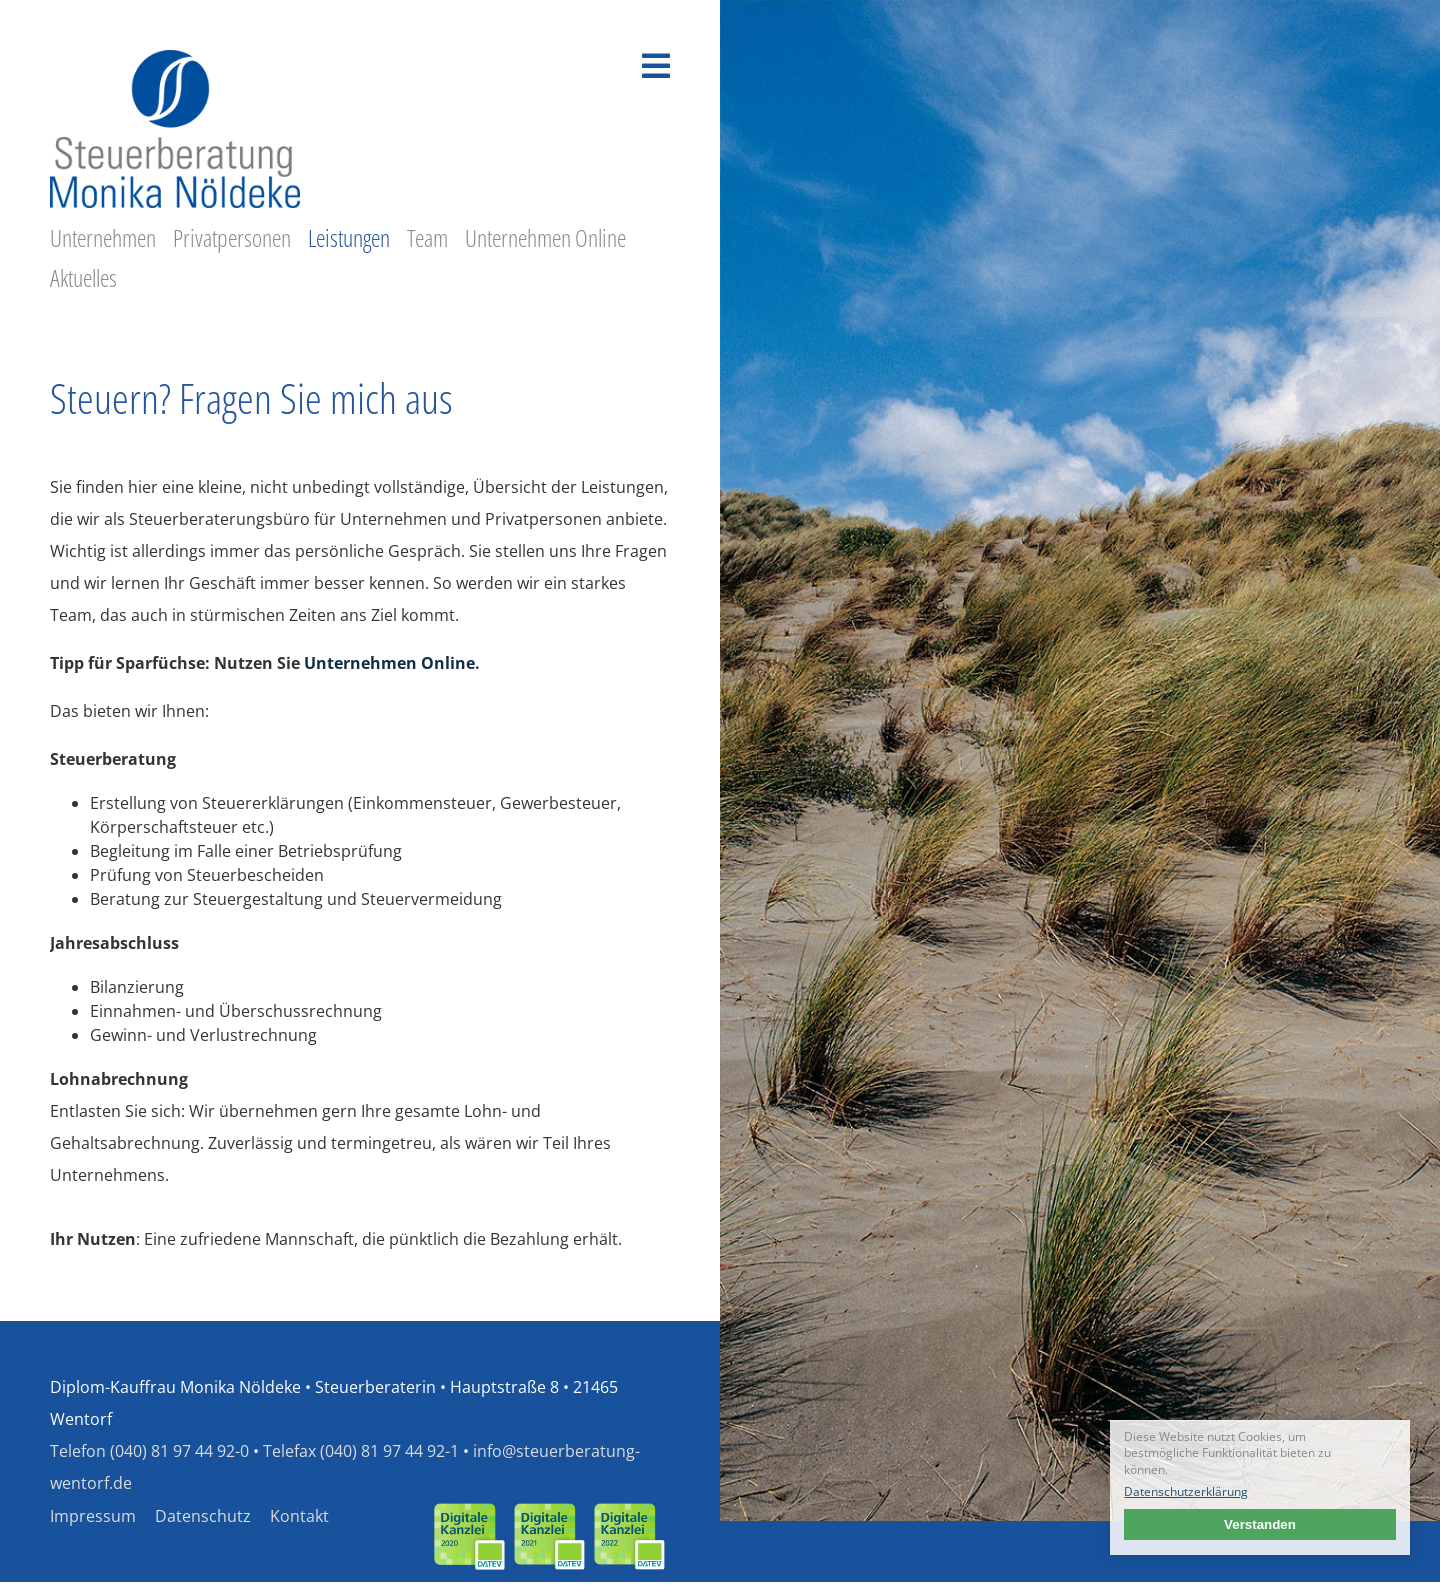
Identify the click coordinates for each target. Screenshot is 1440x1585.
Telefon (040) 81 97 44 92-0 (149, 1451)
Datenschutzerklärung (1186, 1492)
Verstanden (1260, 1524)
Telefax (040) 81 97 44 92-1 (361, 1451)
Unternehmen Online (389, 663)
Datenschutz (203, 1516)
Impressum (93, 1516)
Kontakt (299, 1516)
